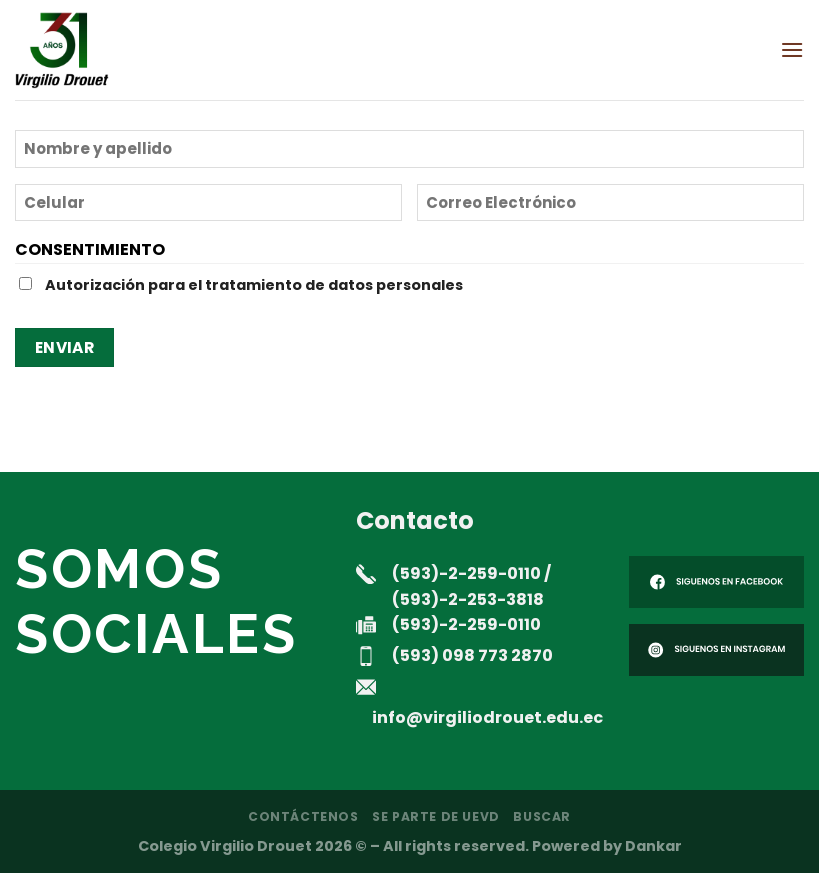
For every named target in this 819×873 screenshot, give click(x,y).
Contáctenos (303, 816)
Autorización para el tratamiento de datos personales (254, 285)
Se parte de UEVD (436, 816)
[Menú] (792, 49)
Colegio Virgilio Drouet (225, 846)
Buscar (542, 816)
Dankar (653, 846)
